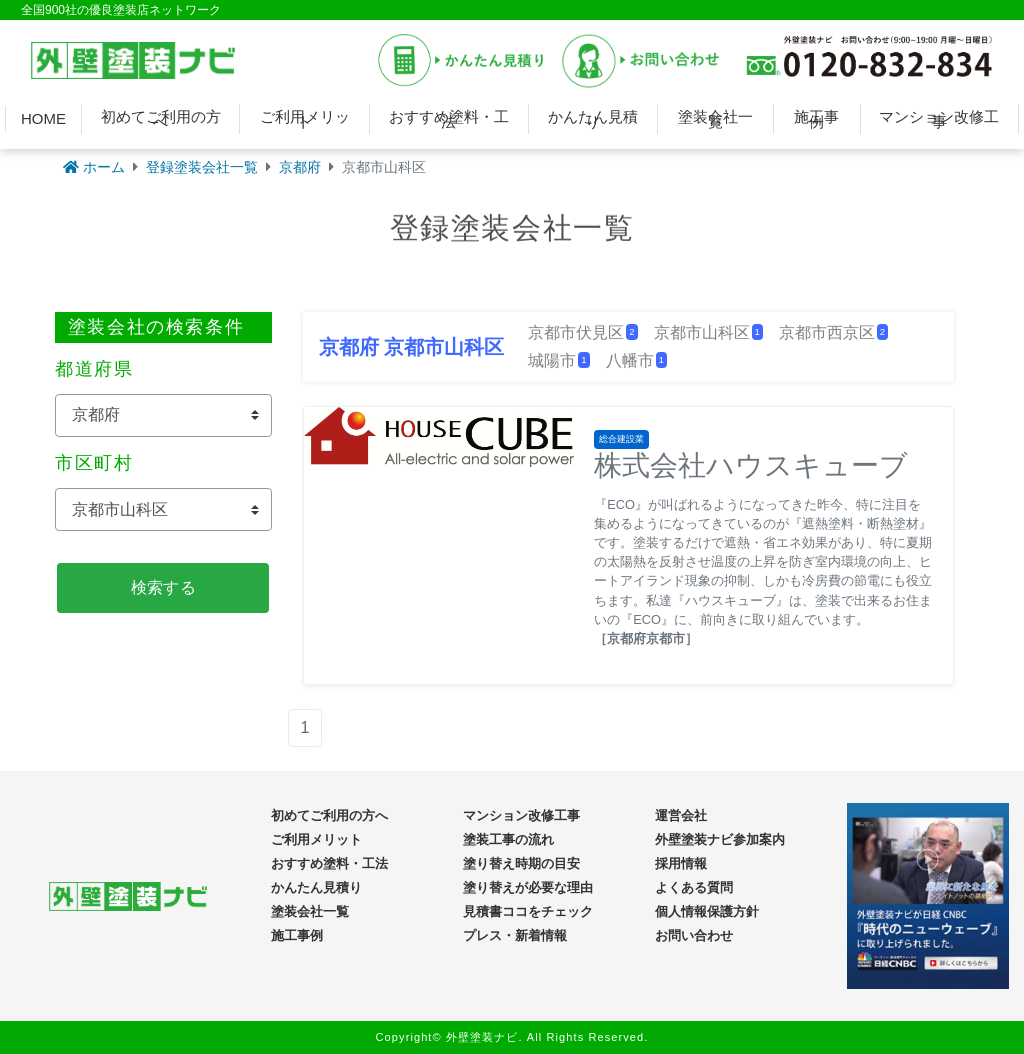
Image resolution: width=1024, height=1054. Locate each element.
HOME (43, 118)
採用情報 (681, 863)
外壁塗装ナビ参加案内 (720, 839)
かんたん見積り (593, 119)
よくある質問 (694, 887)
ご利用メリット (305, 119)
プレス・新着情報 (515, 935)
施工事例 (816, 119)
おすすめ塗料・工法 (449, 119)
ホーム (94, 167)
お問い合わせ (694, 935)
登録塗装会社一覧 (202, 167)
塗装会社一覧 (715, 119)
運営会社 (681, 815)
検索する (163, 587)
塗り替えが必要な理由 (528, 887)
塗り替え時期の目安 (521, 863)
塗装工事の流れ (508, 839)
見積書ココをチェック (528, 911)
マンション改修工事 (939, 119)
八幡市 (636, 360)
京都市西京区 (833, 332)
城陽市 (558, 360)
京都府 (300, 167)
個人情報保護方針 (707, 911)
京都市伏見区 (582, 332)
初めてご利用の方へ (161, 119)
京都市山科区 (708, 332)
